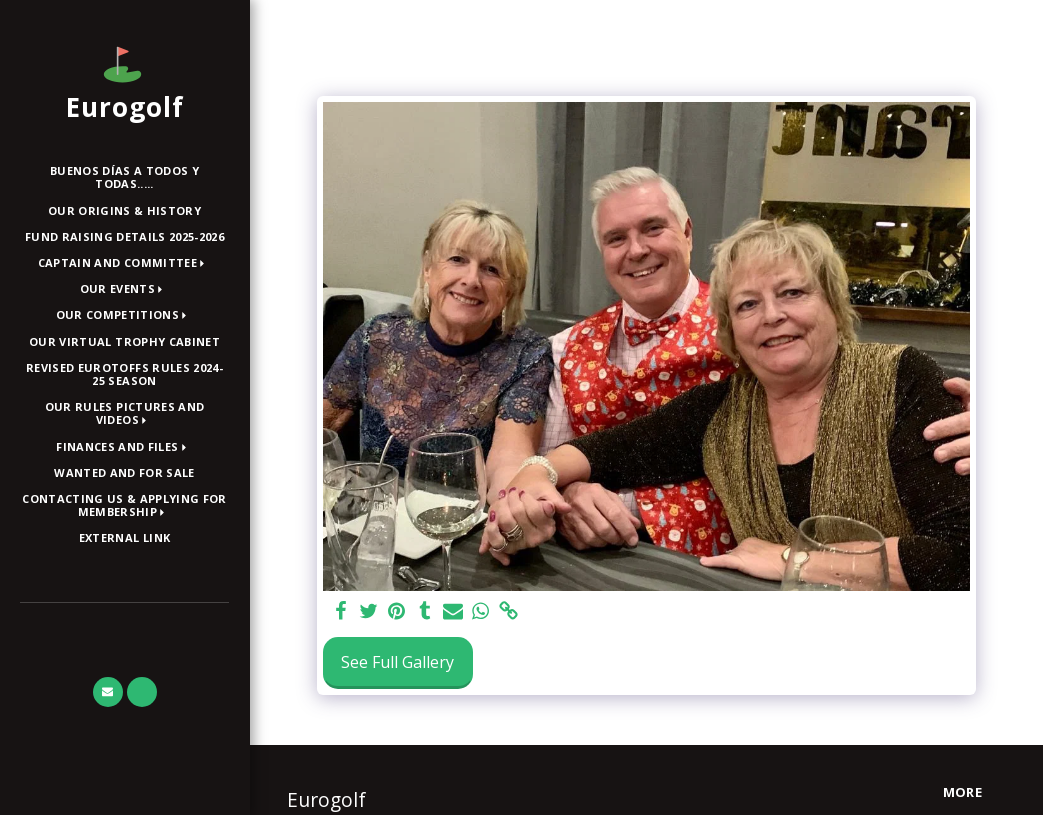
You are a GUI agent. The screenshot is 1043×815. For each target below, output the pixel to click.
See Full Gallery (397, 662)
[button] (125, 263)
